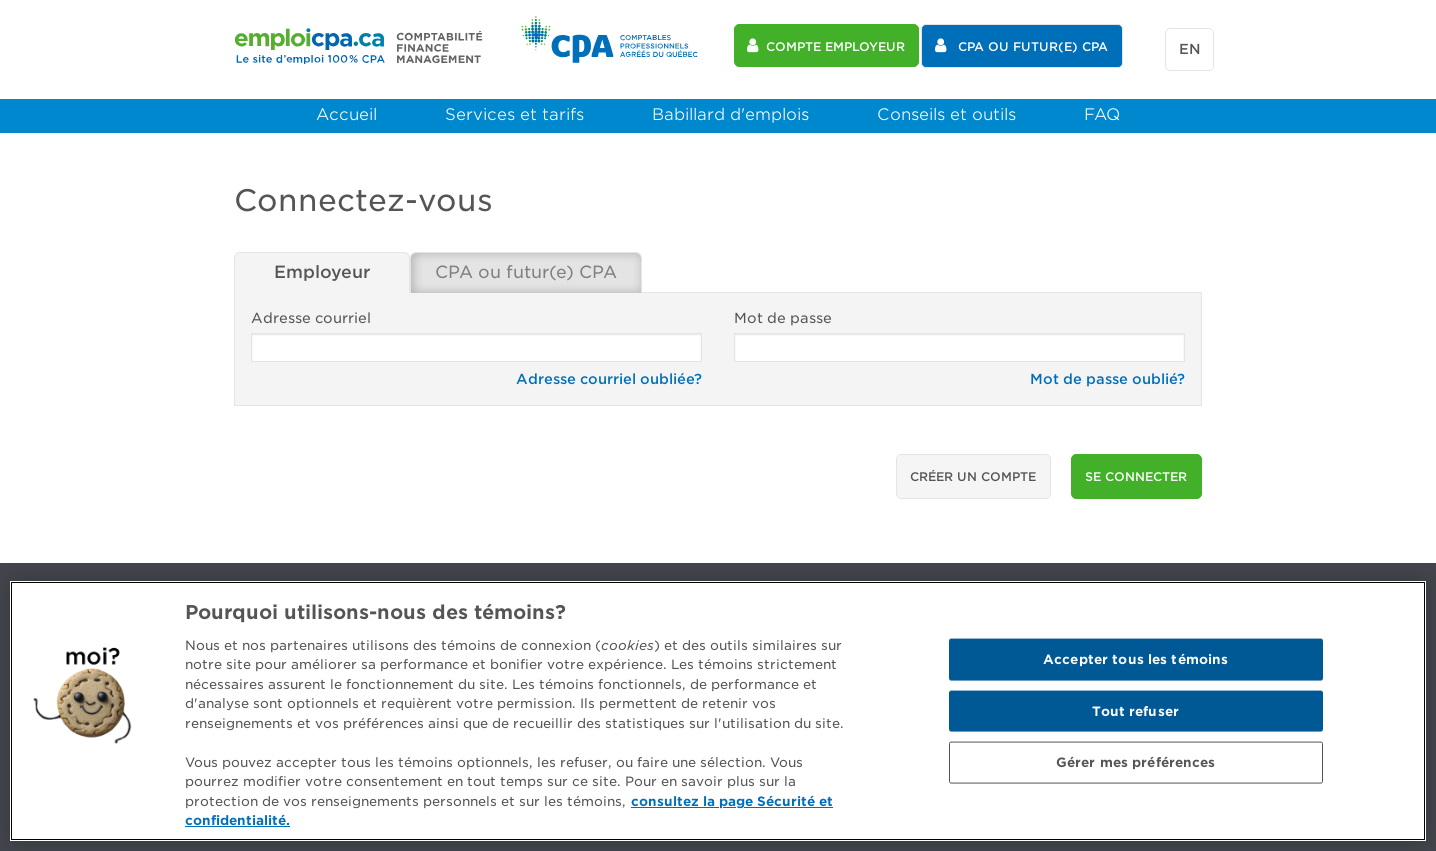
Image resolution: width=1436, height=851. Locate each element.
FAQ (1102, 108)
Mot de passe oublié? (1107, 373)
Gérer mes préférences (1136, 762)
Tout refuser (1135, 710)
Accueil (346, 108)
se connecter (1136, 470)
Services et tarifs (514, 108)
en (1186, 46)
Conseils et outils (946, 108)
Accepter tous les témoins (1135, 659)
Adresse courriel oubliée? (609, 373)
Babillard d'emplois (730, 108)
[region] (718, 711)
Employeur (322, 267)
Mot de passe (959, 331)
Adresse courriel (476, 331)
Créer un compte (973, 470)
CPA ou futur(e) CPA (533, 267)
